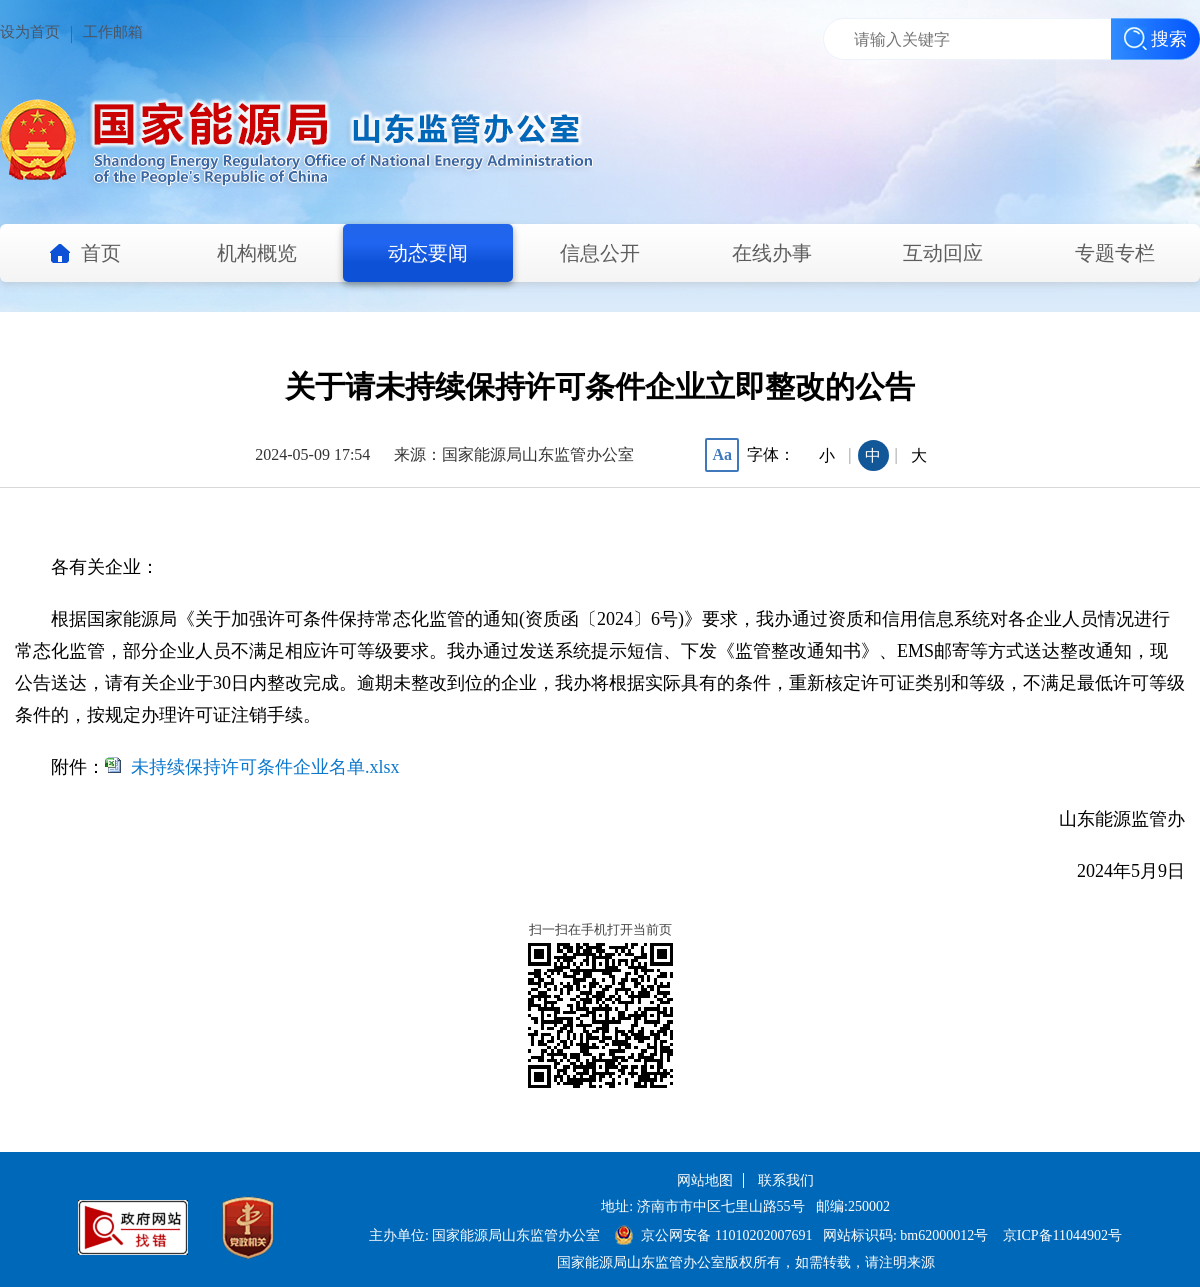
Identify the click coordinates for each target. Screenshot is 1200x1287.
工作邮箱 (113, 32)
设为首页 (30, 32)
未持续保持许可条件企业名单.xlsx (265, 767)
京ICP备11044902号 (1062, 1235)
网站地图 (705, 1180)
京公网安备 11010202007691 (728, 1235)
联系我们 (786, 1180)
